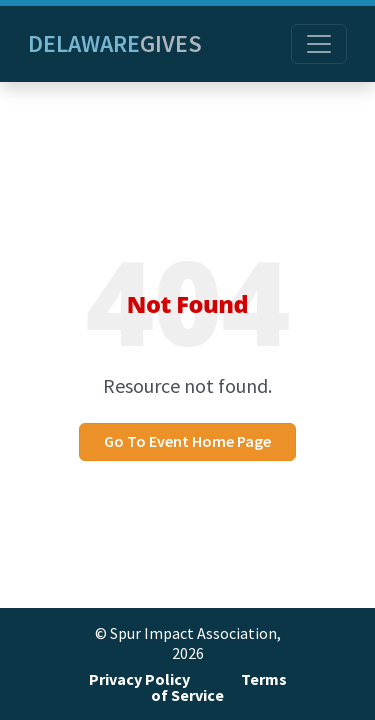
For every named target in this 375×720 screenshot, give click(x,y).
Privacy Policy (139, 679)
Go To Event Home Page (187, 441)
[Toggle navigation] (319, 44)
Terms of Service (219, 687)
